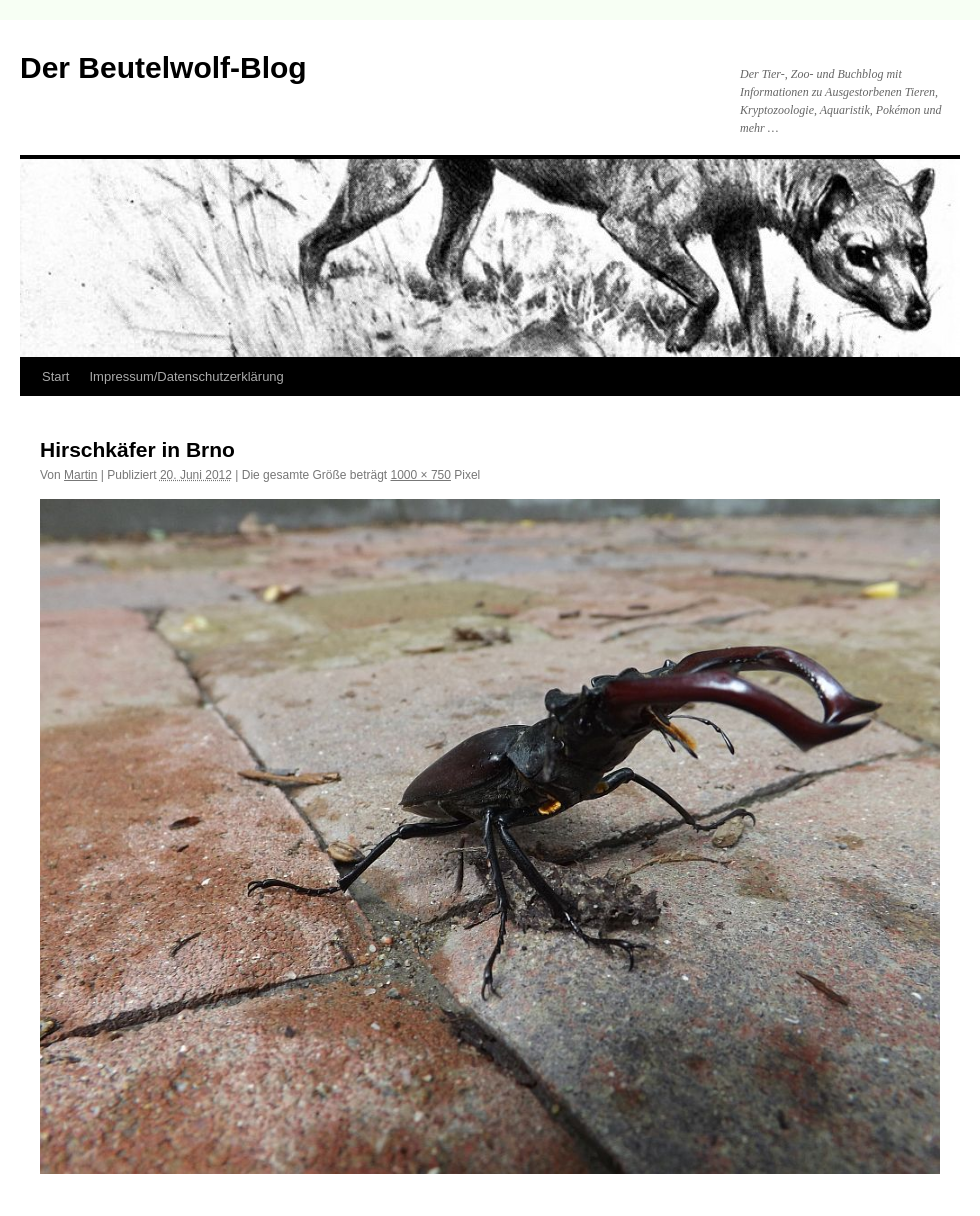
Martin (80, 475)
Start (55, 376)
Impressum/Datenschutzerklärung (186, 376)
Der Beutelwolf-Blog (163, 67)
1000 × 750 (421, 475)
